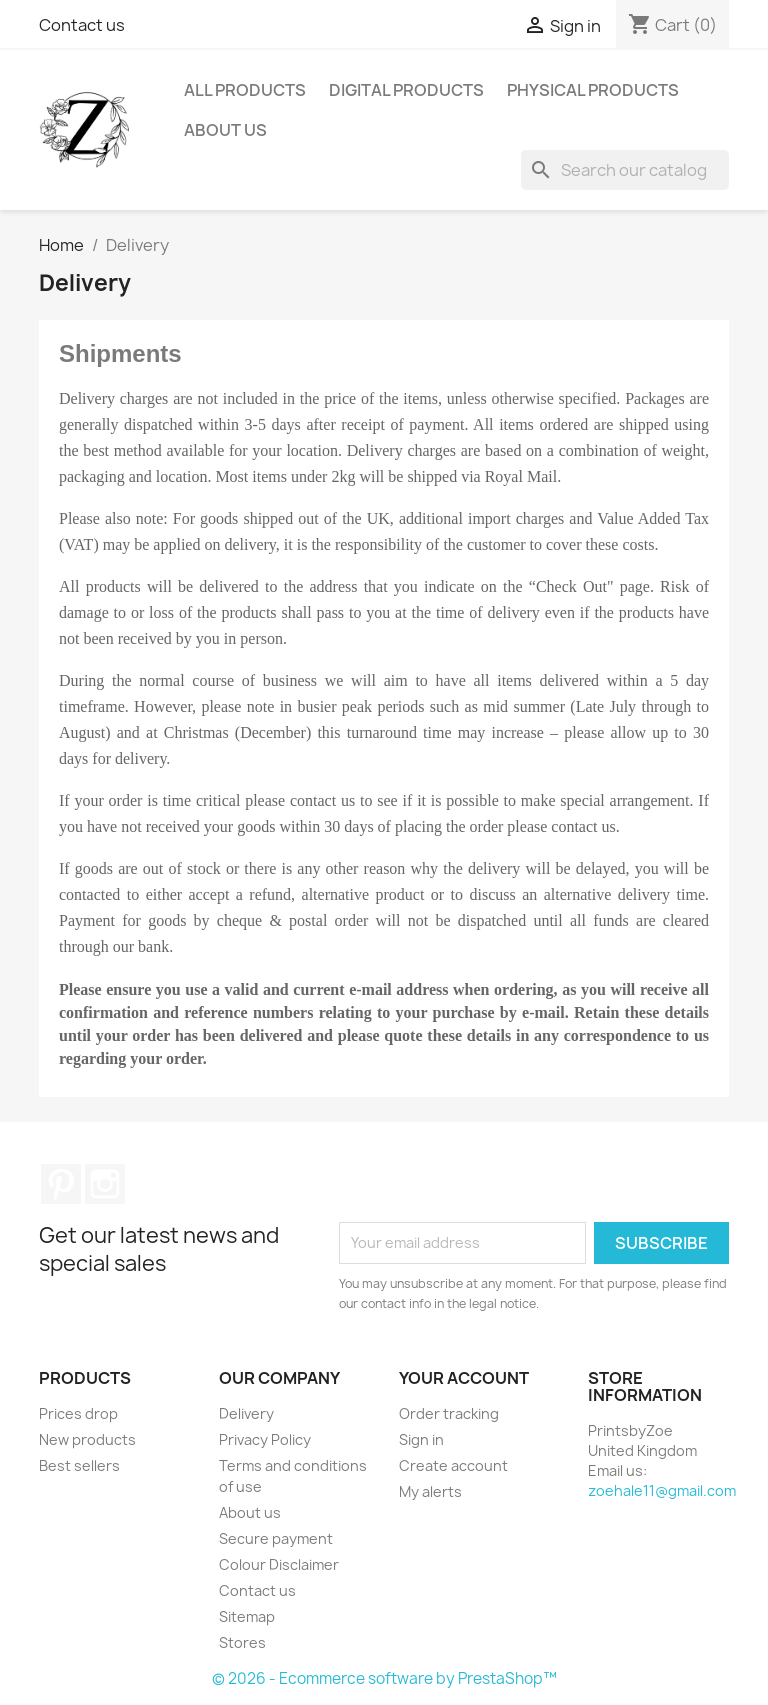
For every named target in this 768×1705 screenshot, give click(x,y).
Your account (464, 1378)
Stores (242, 1642)
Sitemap (247, 1616)
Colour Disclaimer (279, 1564)
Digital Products (406, 90)
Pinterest (61, 1184)
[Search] (625, 170)
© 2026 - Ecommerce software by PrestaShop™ (384, 1678)
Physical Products (593, 90)
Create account (453, 1465)
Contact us (82, 25)
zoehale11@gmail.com (662, 1490)
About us (225, 130)
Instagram (105, 1184)
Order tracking (449, 1413)
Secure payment (276, 1538)
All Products (245, 90)
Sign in (421, 1439)
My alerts (430, 1491)
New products (87, 1439)
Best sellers (79, 1465)
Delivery (246, 1413)
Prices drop (78, 1413)
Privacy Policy (265, 1439)
